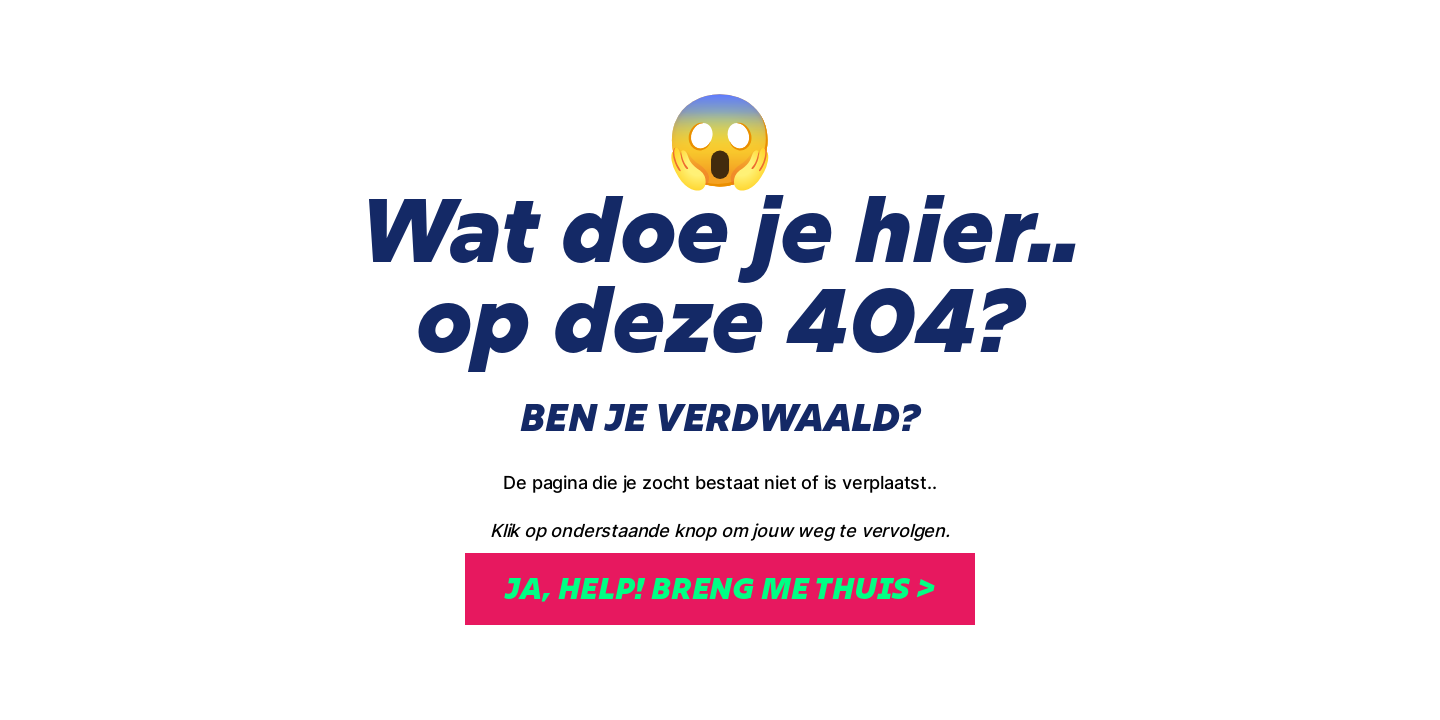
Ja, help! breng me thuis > (720, 588)
